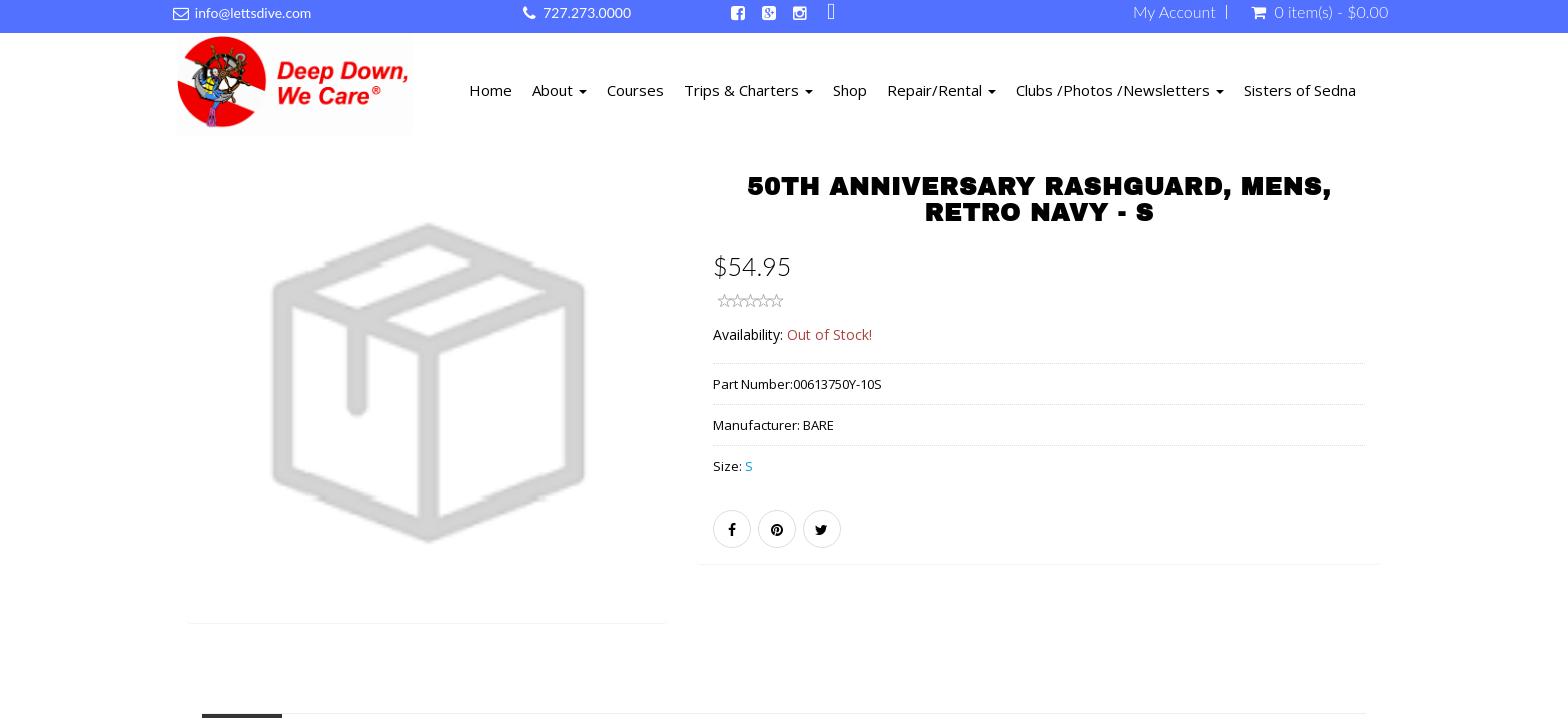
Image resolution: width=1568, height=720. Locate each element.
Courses (635, 90)
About (559, 90)
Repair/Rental (941, 90)
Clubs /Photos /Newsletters (1120, 90)
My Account (1174, 12)
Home (490, 90)
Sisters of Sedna (1300, 90)
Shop (850, 90)
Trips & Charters (748, 90)
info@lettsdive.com (253, 12)
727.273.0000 (587, 12)
